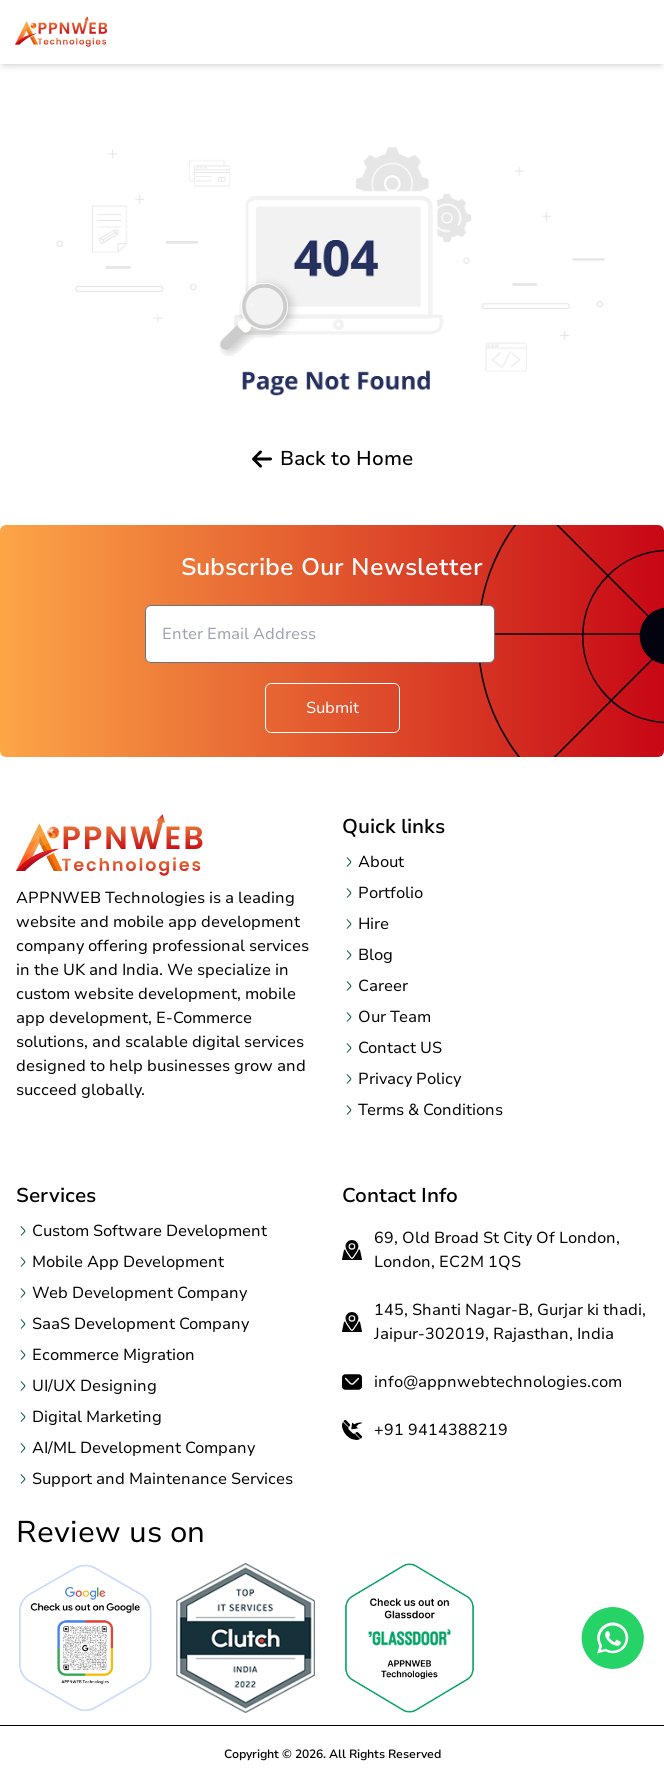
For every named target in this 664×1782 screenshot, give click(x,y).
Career (383, 986)
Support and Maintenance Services (162, 1479)
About (381, 862)
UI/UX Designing (94, 1386)
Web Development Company (139, 1293)
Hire (373, 924)
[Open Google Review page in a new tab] (85, 1638)
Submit (332, 708)
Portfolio (390, 893)
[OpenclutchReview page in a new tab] (246, 1638)
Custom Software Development (149, 1231)
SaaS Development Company (140, 1324)
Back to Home (332, 459)
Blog (375, 955)
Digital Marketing (97, 1417)
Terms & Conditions (430, 1110)
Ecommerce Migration (113, 1355)
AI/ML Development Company (143, 1448)
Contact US (400, 1048)
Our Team (394, 1017)
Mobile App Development (128, 1262)
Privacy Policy (409, 1079)
